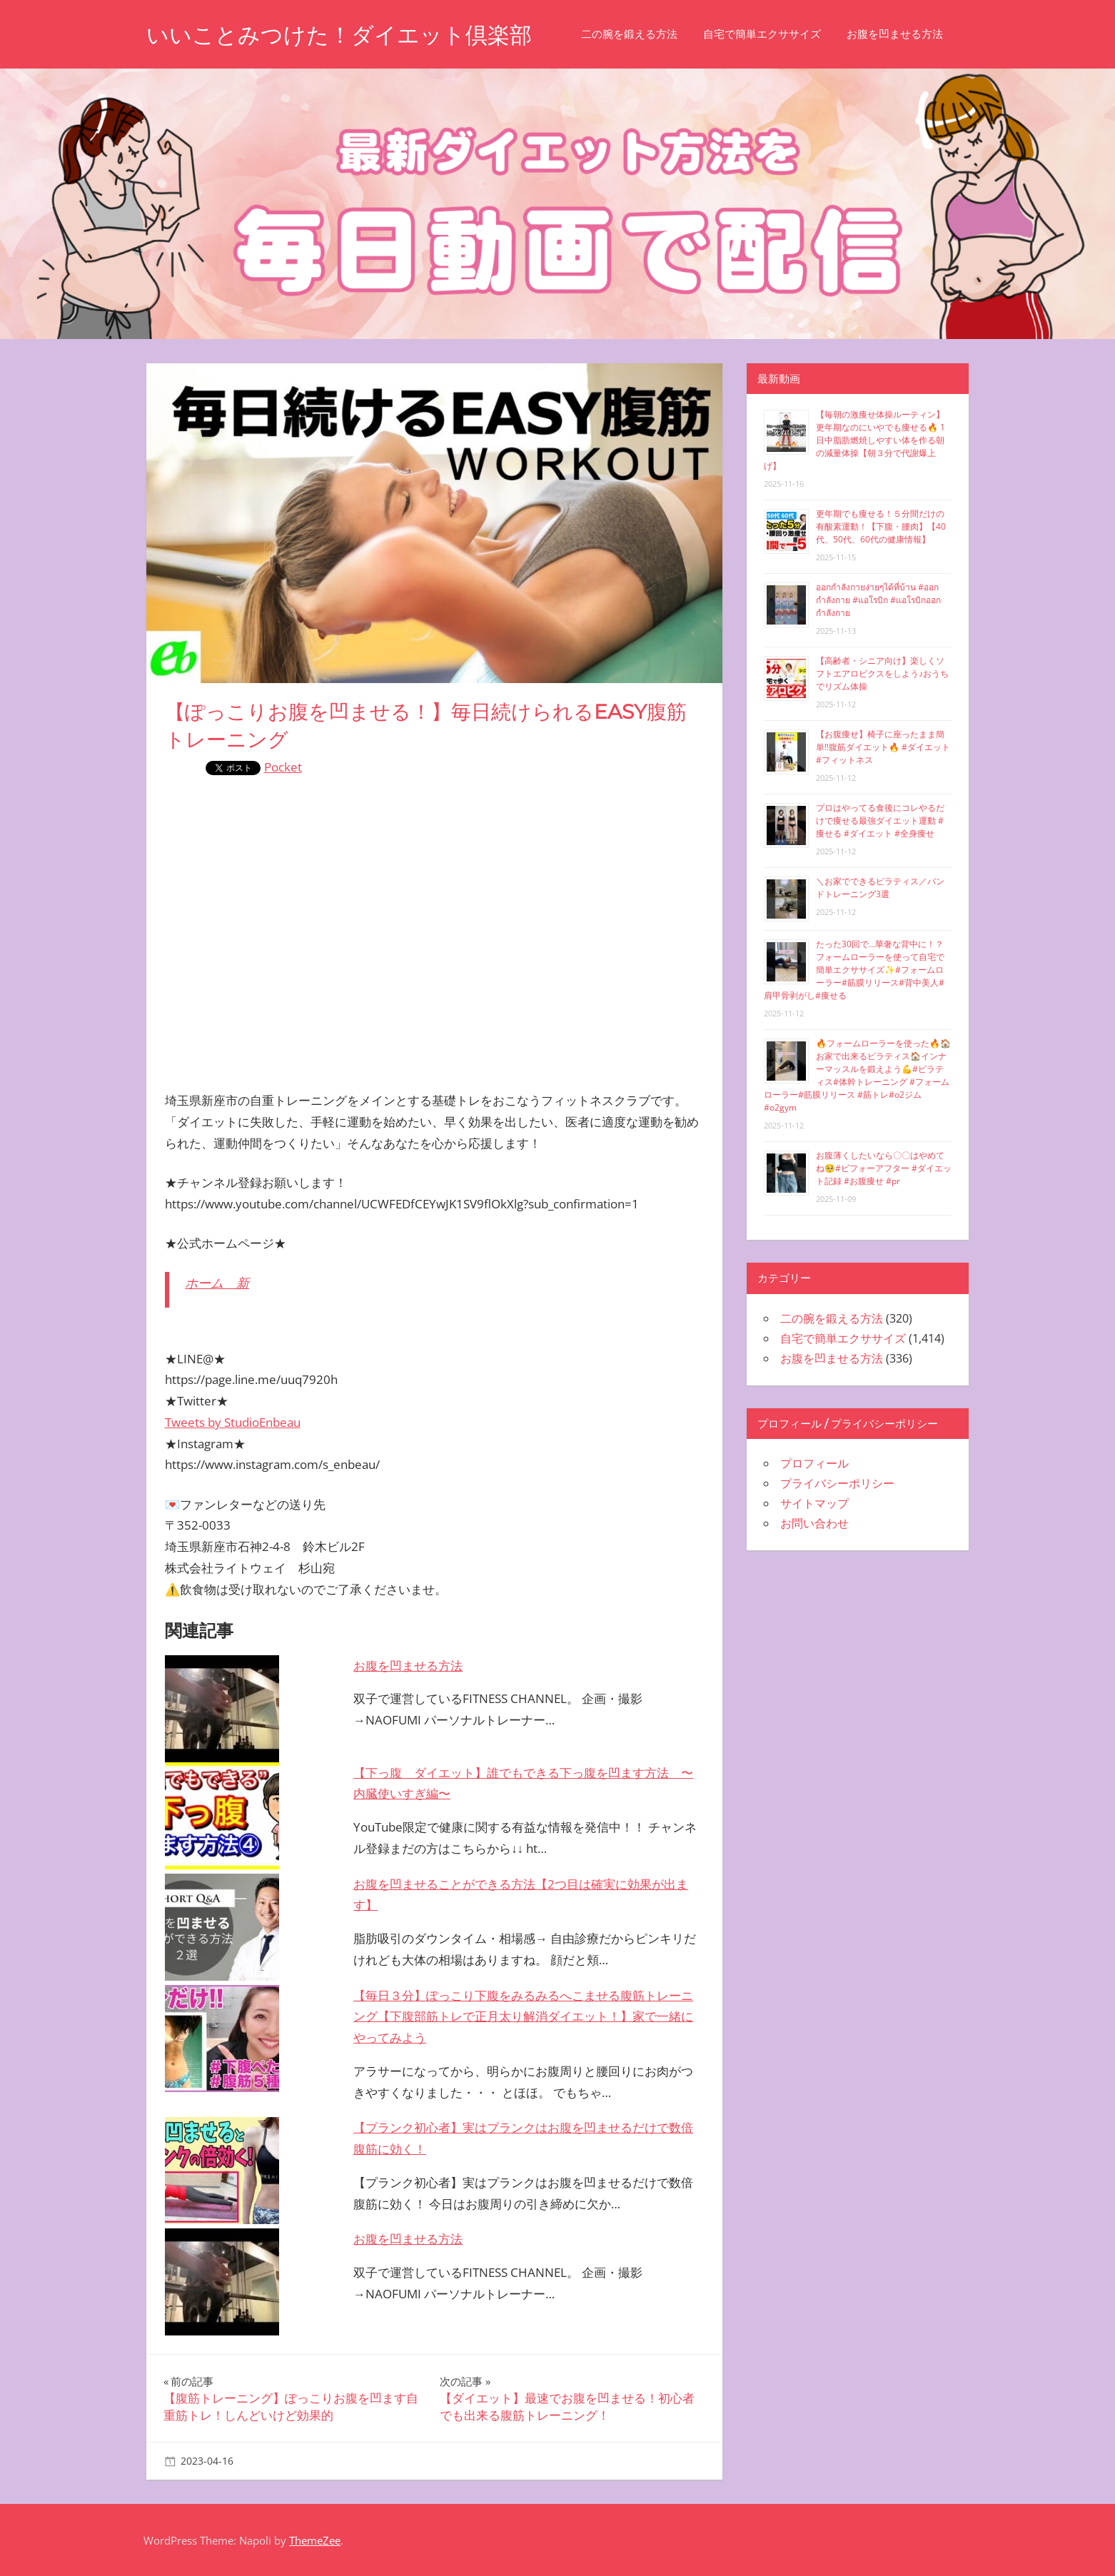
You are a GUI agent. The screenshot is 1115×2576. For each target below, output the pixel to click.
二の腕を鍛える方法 (641, 34)
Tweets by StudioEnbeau (233, 1422)
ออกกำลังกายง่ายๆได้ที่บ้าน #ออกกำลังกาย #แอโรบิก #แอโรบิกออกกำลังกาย (878, 600)
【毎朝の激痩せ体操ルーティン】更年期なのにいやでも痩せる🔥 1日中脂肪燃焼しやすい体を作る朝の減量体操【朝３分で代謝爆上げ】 (854, 440)
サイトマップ (814, 1503)
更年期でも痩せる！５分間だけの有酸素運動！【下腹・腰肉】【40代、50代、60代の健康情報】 (881, 526)
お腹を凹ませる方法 (907, 34)
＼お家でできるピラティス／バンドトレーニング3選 (880, 887)
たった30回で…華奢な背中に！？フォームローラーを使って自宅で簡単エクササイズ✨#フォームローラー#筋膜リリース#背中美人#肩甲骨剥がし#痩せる (854, 969)
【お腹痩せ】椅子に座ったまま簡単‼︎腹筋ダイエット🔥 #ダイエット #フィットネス (883, 747)
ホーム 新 (217, 1282)
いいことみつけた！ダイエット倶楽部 (345, 35)
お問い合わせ (814, 1523)
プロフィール (814, 1463)
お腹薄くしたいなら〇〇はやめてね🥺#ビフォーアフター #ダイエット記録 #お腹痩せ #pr (884, 1168)
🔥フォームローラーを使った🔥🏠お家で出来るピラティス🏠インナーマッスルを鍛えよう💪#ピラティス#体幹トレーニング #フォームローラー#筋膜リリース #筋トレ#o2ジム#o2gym (857, 1075)
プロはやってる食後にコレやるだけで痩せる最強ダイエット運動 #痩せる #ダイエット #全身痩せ (880, 820)
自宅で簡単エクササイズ (774, 34)
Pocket (283, 767)
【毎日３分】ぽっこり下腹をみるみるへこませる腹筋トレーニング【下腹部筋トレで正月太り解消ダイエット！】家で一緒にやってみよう (523, 2016)
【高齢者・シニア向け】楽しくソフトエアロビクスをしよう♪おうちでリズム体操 (882, 673)
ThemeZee (314, 2540)
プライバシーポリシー (837, 1483)
